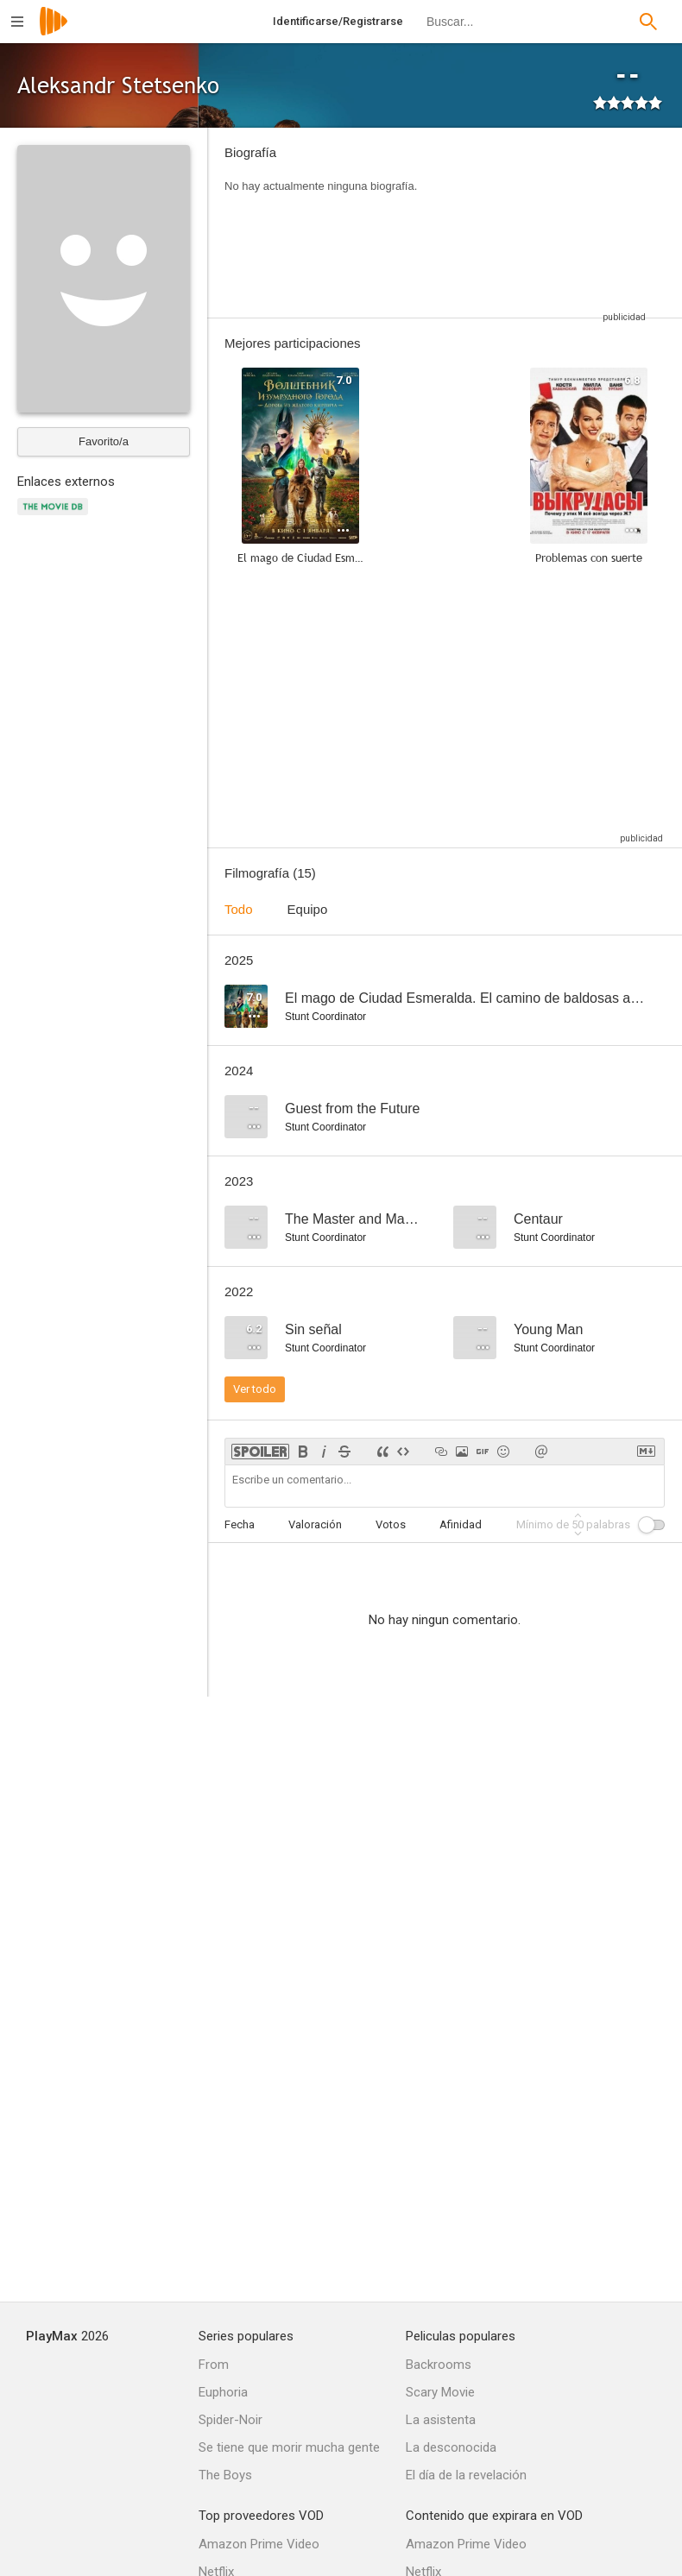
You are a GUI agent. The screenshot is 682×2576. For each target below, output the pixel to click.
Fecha (239, 1524)
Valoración (315, 1524)
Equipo (307, 909)
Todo (238, 909)
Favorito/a (104, 441)
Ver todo (254, 1388)
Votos (391, 1524)
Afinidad (460, 1524)
